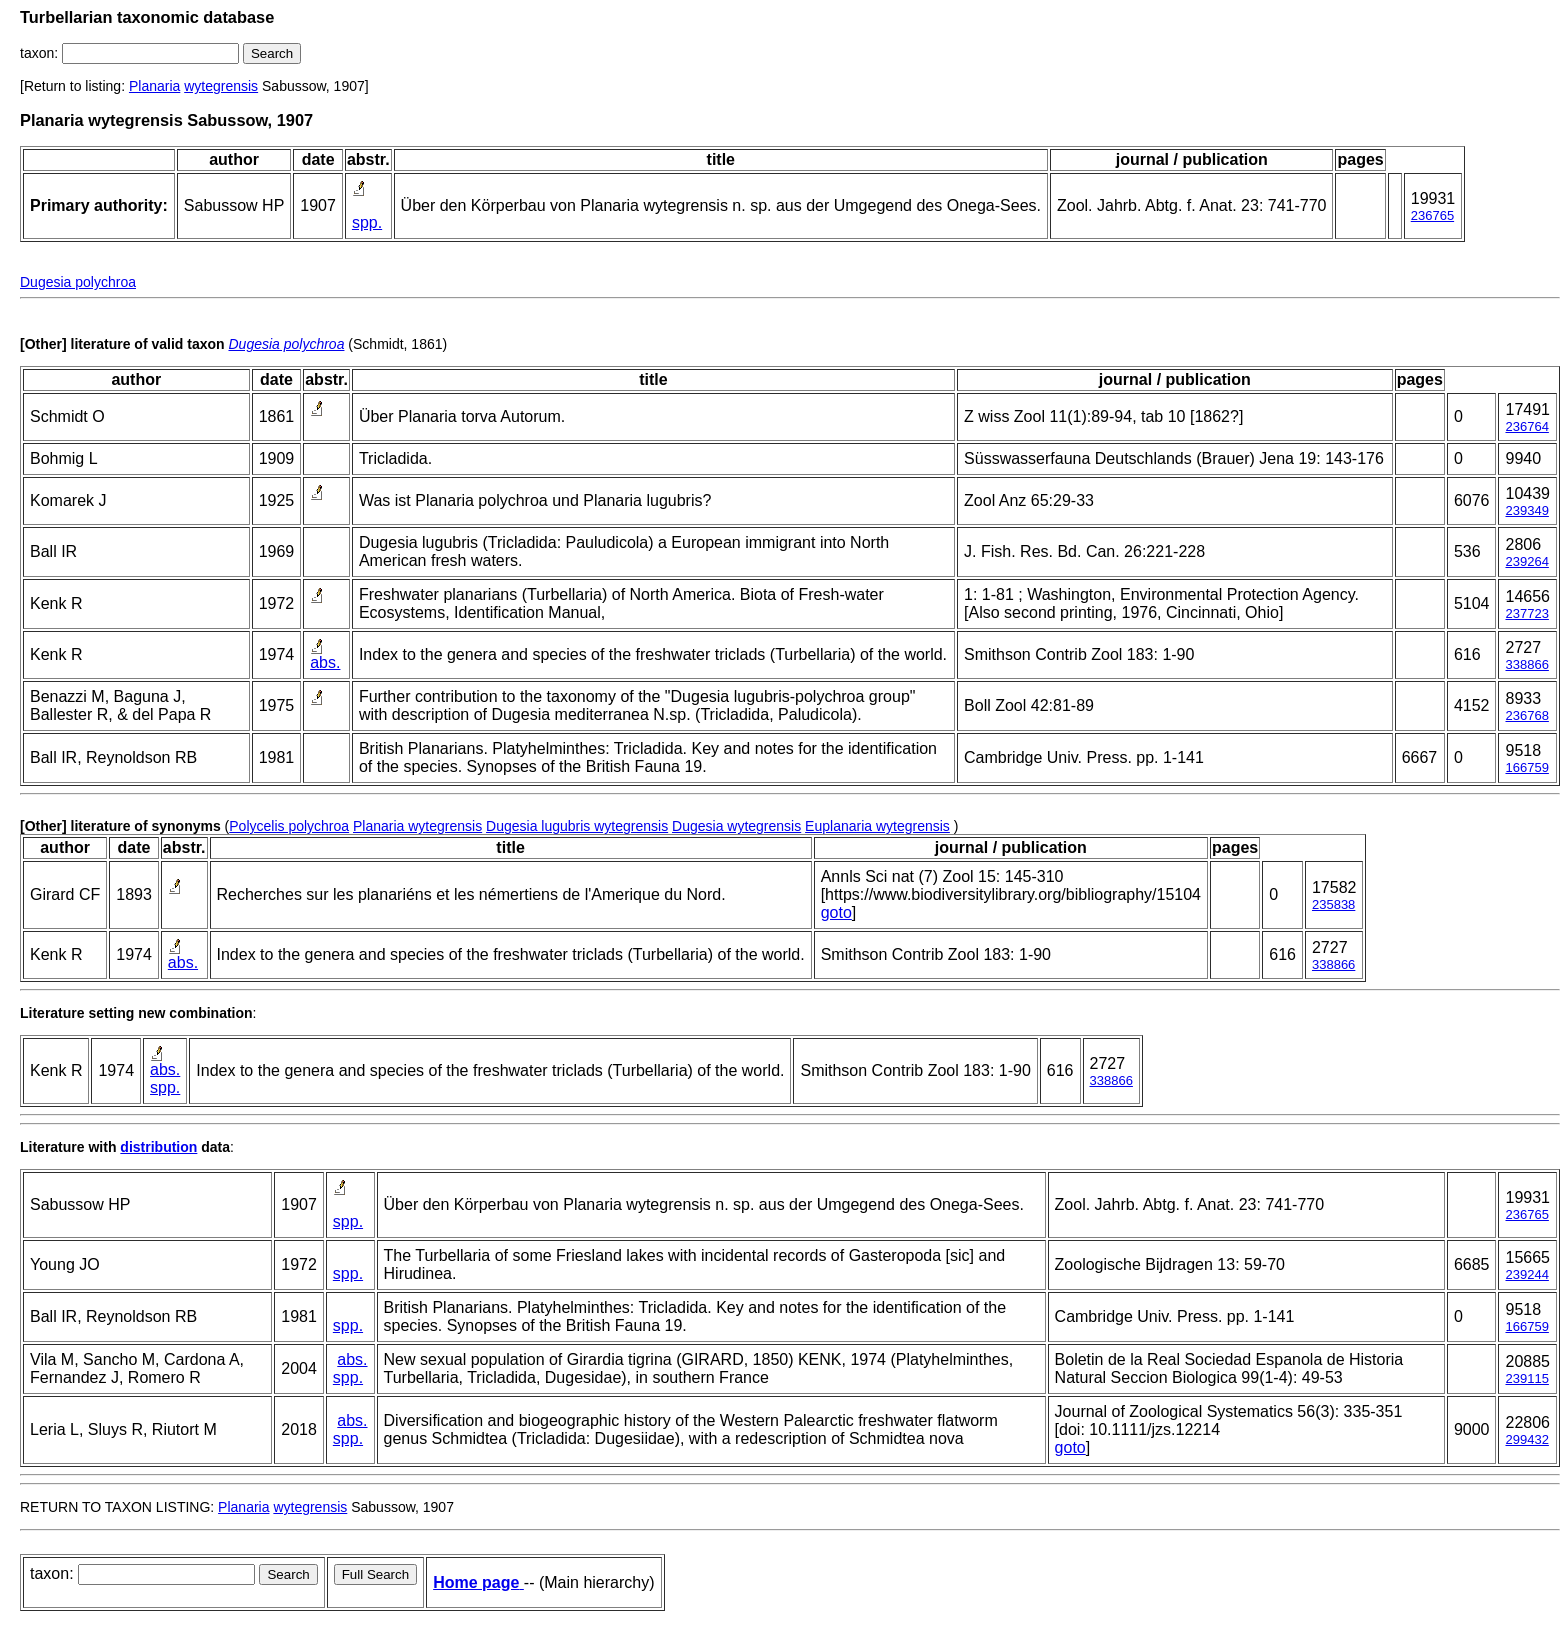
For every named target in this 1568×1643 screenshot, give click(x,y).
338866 (1526, 664)
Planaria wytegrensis (417, 826)
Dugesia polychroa (78, 282)
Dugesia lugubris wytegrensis (577, 826)
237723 (1526, 613)
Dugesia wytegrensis (736, 826)
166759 (1526, 767)
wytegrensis (221, 86)
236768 (1526, 715)
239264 (1526, 561)
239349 (1526, 510)
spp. (367, 222)
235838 (1333, 904)
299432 (1526, 1439)
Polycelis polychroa (289, 826)
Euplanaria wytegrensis (877, 826)
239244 (1526, 1274)
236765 (1432, 215)
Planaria (154, 86)
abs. (325, 662)
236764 (1526, 426)
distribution (158, 1147)
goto (836, 912)
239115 (1526, 1378)
